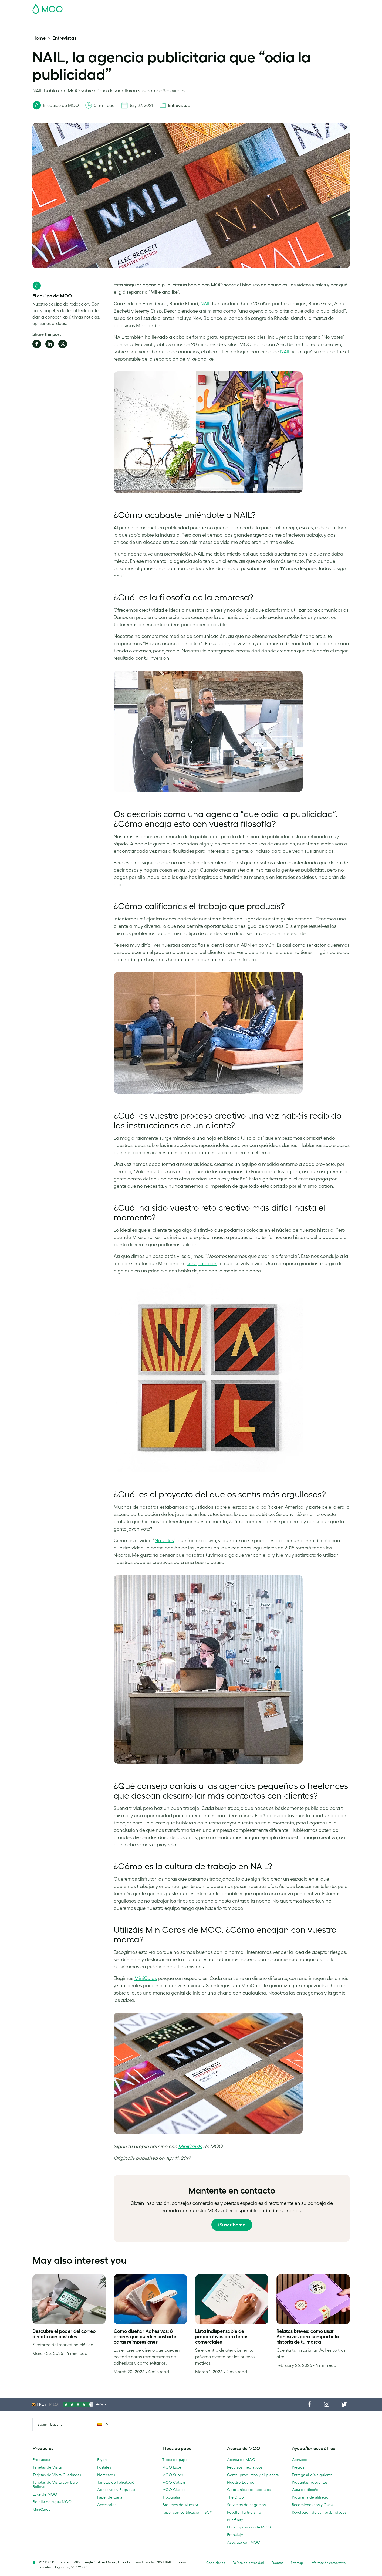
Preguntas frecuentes (309, 2482)
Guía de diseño (305, 2489)
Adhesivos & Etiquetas (110, 22)
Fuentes (277, 2563)
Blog (252, 22)
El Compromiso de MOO (249, 2527)
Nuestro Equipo (241, 2482)
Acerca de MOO (241, 2459)
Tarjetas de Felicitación (117, 2482)
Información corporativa (328, 2563)
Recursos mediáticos (244, 2467)
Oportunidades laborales (249, 2489)
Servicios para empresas (220, 22)
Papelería (158, 22)
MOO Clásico (174, 2489)
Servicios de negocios (246, 2504)
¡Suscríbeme (231, 2225)
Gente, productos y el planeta (253, 2474)
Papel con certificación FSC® (187, 2512)
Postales (76, 22)
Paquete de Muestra (236, 7)
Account (265, 7)
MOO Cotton (173, 2482)
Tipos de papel (175, 2459)
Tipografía (171, 2497)
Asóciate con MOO (243, 2542)
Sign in (284, 7)
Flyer (140, 22)
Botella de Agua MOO (52, 2501)
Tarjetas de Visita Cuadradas (57, 2474)
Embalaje (235, 2534)
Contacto (299, 2459)
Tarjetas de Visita (47, 22)
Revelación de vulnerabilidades (319, 2512)
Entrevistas (64, 38)
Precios (298, 2467)
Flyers (102, 2459)
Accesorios (183, 22)
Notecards (106, 2474)
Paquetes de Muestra (180, 2504)
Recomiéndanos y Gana (312, 2504)
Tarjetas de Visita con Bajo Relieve (55, 2484)
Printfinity (235, 2519)
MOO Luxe (171, 2467)
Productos (41, 2459)
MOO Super (172, 2474)
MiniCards (190, 2146)
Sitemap (297, 2563)
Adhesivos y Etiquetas (116, 2489)
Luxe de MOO (45, 2494)
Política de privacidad (248, 2563)
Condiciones (215, 2563)
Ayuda (268, 22)
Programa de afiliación (311, 2497)
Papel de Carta (109, 2497)
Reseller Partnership (244, 2512)
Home (39, 38)
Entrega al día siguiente (312, 2474)
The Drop (235, 2497)
